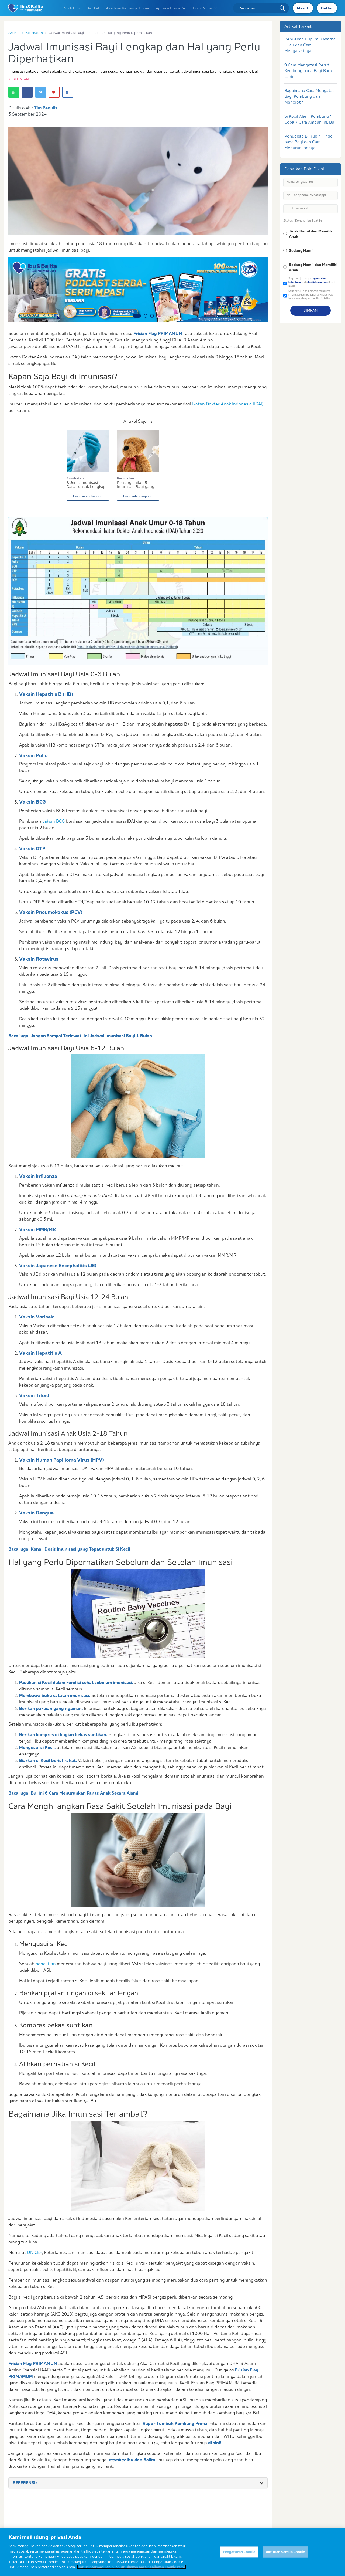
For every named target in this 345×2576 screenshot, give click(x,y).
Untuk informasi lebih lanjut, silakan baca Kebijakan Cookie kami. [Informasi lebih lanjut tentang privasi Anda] (131, 2571)
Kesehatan (34, 32)
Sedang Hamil (301, 250)
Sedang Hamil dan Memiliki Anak (313, 267)
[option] (138, 289)
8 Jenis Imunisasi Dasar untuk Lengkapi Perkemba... (87, 485)
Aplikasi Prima (171, 8)
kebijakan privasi (318, 281)
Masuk (303, 8)
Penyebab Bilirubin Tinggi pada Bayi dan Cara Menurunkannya (309, 142)
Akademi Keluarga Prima (127, 8)
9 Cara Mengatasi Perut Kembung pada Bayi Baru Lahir (308, 70)
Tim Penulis (45, 107)
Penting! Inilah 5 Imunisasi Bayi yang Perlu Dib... (135, 485)
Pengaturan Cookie (239, 2555)
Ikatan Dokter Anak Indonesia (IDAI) (228, 403)
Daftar (327, 8)
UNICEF (34, 2252)
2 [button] (145, 316)
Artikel (93, 8)
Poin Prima (205, 8)
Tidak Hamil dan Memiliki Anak (311, 234)
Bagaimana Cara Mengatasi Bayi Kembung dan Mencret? (310, 96)
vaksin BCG (53, 821)
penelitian (46, 1963)
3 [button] (152, 316)
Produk (72, 8)
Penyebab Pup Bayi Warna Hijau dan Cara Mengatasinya (310, 44)
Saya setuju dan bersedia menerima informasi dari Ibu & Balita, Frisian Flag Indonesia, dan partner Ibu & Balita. (310, 294)
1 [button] (137, 316)
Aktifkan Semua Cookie (285, 2555)
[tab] (138, 2483)
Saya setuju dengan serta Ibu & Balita (311, 282)
